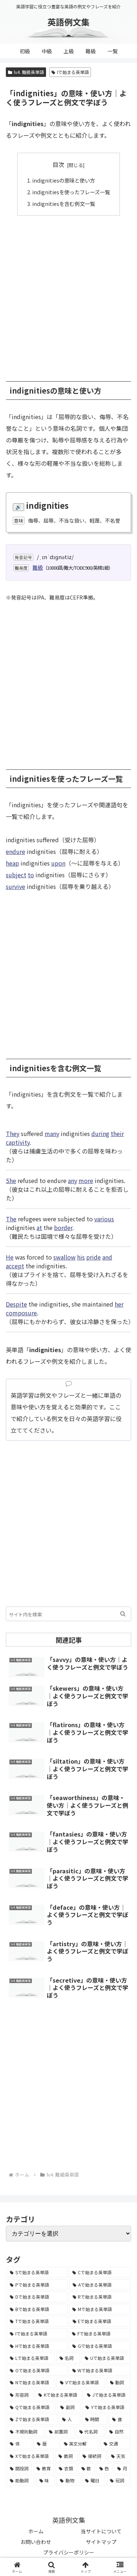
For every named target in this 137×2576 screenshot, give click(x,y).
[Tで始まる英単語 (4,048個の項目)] (37, 2321)
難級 (38, 567)
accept (15, 1265)
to (31, 874)
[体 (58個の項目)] (19, 2443)
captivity (18, 1142)
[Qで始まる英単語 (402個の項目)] (31, 2407)
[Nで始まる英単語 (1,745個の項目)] (31, 2382)
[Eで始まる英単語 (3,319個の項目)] (100, 2321)
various (104, 1218)
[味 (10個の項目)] (46, 2480)
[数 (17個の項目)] (86, 2468)
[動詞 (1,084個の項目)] (118, 2382)
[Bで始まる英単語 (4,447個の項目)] (37, 2309)
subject (16, 874)
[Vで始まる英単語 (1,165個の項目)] (81, 2382)
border (63, 1227)
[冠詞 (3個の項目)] (118, 2480)
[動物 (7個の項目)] (68, 2480)
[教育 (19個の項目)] (43, 2468)
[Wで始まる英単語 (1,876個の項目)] (100, 2370)
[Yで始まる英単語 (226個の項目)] (106, 2407)
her (119, 1304)
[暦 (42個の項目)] (46, 2443)
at (39, 1227)
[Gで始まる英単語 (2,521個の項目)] (99, 2346)
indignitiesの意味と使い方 (63, 180)
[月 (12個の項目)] (122, 2468)
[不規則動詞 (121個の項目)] (25, 2431)
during (100, 1133)
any (72, 1180)
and (107, 1257)
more (86, 1180)
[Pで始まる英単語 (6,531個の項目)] (37, 2284)
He (10, 1257)
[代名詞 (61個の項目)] (90, 2431)
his (81, 1257)
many (52, 1133)
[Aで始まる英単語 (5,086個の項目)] (99, 2284)
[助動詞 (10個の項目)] (21, 2480)
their (117, 1133)
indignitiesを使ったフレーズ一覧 (71, 192)
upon (58, 863)
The (11, 1218)
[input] (68, 1614)
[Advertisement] (68, 294)
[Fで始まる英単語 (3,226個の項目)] (99, 2333)
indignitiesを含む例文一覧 (63, 203)
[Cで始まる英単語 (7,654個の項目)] (99, 2272)
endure (15, 851)
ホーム (35, 2531)
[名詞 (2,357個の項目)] (68, 2358)
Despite (16, 1304)
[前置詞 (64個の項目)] (60, 2431)
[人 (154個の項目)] (69, 2419)
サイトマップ (101, 2541)
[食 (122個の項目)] (119, 2419)
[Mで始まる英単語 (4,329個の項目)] (99, 2309)
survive (15, 886)
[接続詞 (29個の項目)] (92, 2456)
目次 (58, 164)
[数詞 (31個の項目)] (66, 2456)
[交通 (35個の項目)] (115, 2443)
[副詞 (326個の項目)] (69, 2407)
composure (21, 1312)
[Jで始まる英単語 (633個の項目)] (107, 2394)
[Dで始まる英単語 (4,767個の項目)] (37, 2296)
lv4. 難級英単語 (26, 72)
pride (93, 1257)
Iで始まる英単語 (70, 72)
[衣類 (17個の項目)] (66, 2468)
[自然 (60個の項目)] (118, 2431)
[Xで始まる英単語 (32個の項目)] (30, 2456)
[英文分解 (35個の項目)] (80, 2443)
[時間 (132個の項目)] (95, 2419)
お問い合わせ (35, 2541)
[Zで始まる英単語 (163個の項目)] (32, 2419)
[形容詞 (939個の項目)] (20, 2394)
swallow (64, 1257)
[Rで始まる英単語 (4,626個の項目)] (100, 2296)
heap (12, 863)
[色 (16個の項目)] (104, 2468)
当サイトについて (101, 2531)
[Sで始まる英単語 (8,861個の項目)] (37, 2272)
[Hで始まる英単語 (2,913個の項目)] (37, 2346)
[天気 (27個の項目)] (119, 2456)
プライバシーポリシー (68, 2552)
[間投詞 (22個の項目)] (19, 2468)
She (11, 1180)
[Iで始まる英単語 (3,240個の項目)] (37, 2333)
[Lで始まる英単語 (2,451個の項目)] (31, 2358)
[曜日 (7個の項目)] (94, 2480)
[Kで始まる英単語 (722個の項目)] (58, 2394)
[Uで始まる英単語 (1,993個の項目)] (105, 2358)
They (12, 1133)
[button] (123, 1614)
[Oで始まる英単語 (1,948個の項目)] (37, 2370)
